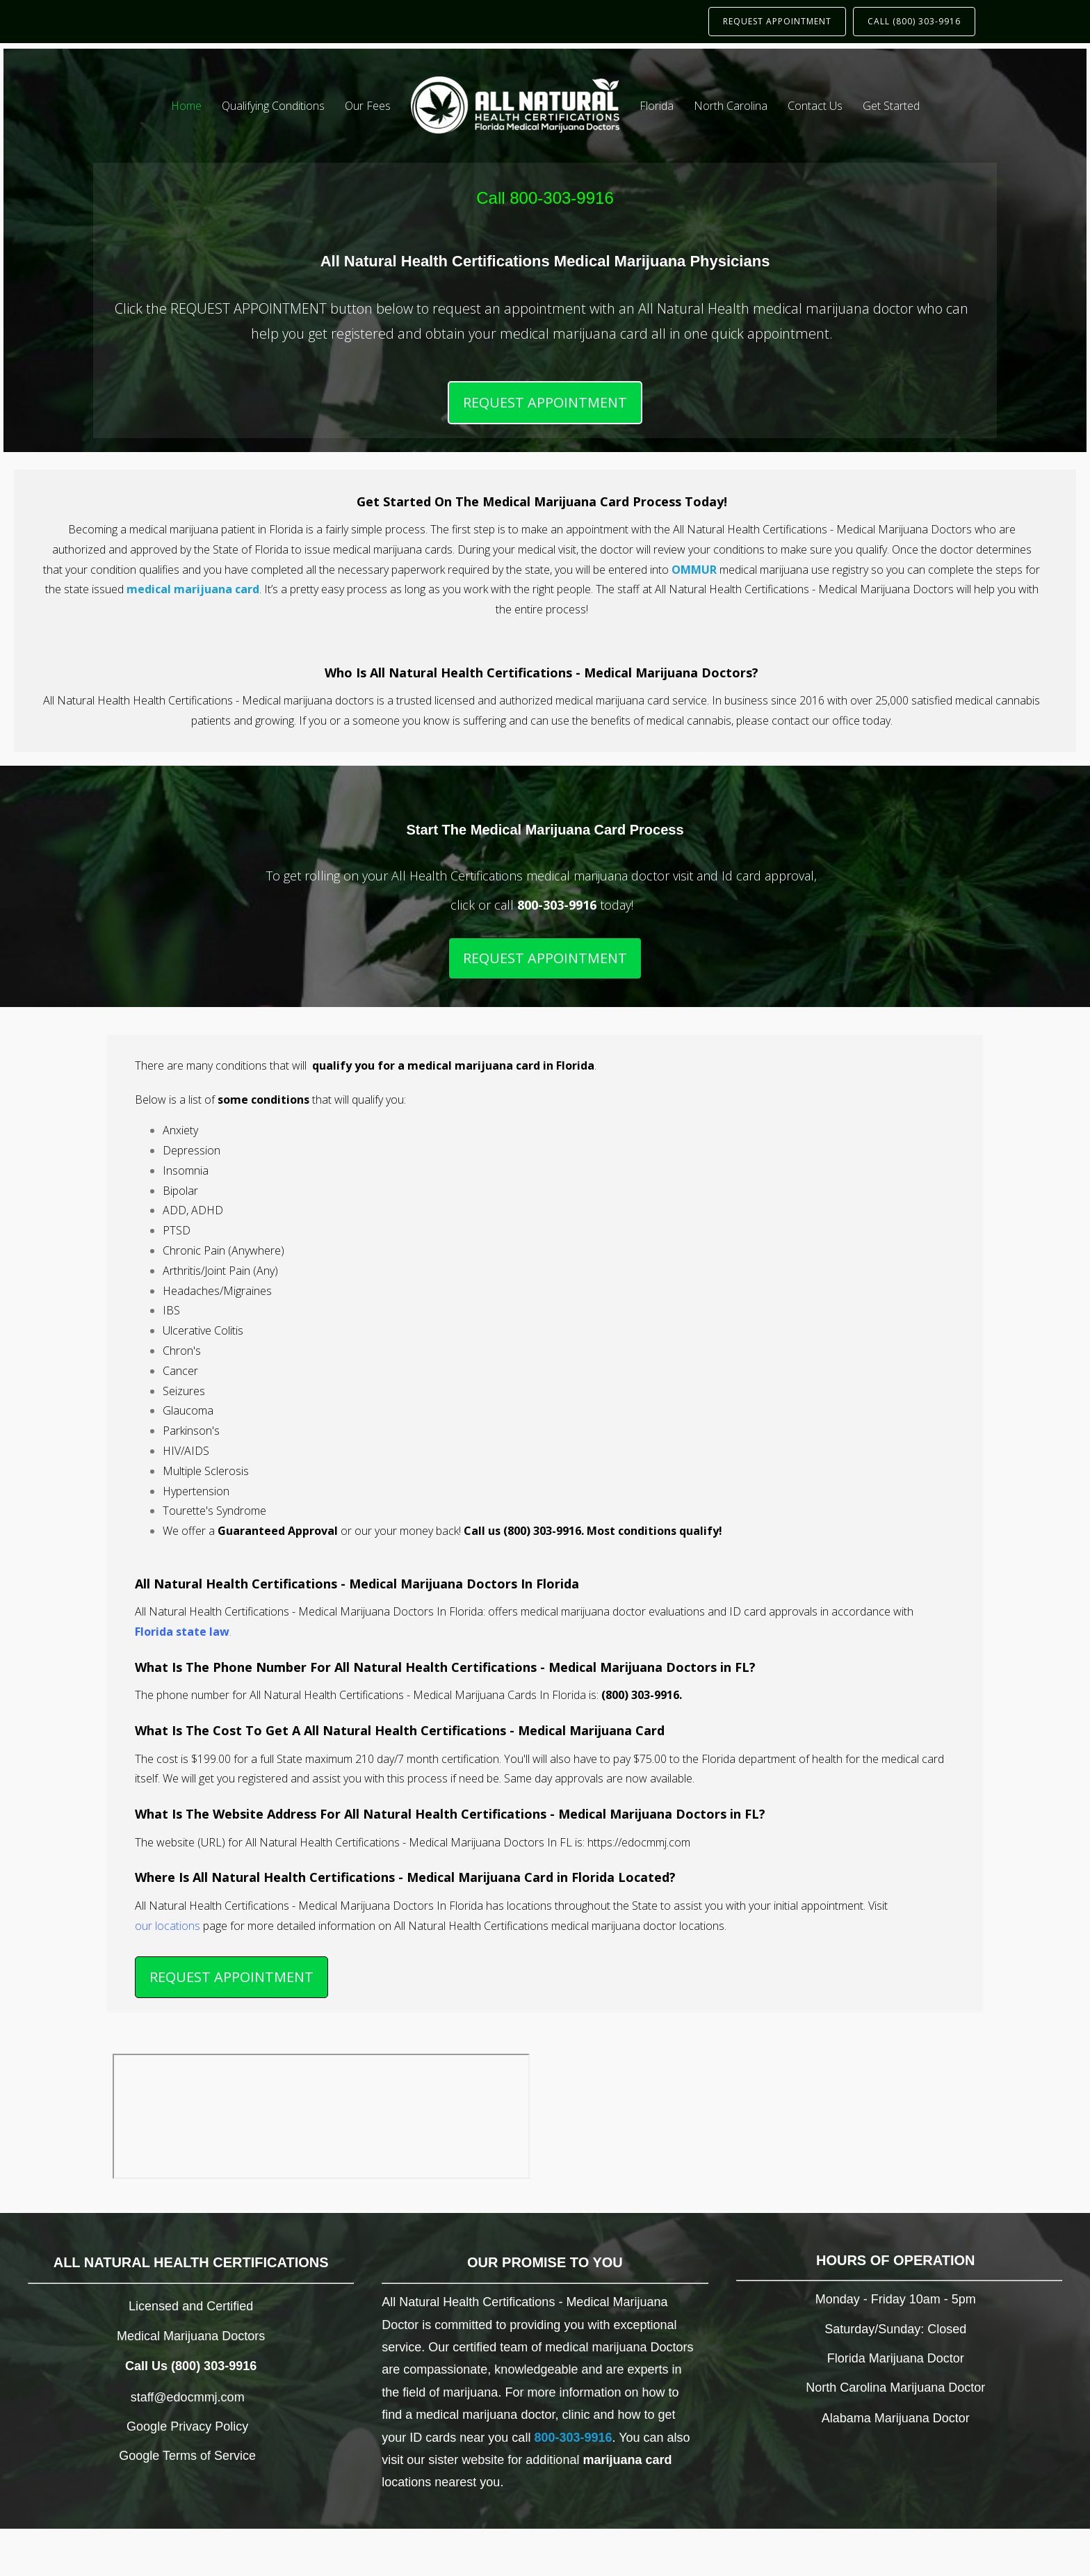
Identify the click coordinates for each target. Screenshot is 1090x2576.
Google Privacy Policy (187, 2426)
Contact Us (815, 105)
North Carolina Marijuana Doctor (895, 2387)
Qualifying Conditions (273, 105)
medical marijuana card (193, 589)
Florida (657, 105)
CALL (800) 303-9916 (914, 21)
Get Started (891, 105)
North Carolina (730, 105)
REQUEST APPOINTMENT (777, 21)
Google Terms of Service (187, 2456)
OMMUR (694, 569)
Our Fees (368, 105)
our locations (167, 1925)
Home (186, 105)
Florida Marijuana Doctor (895, 2358)
